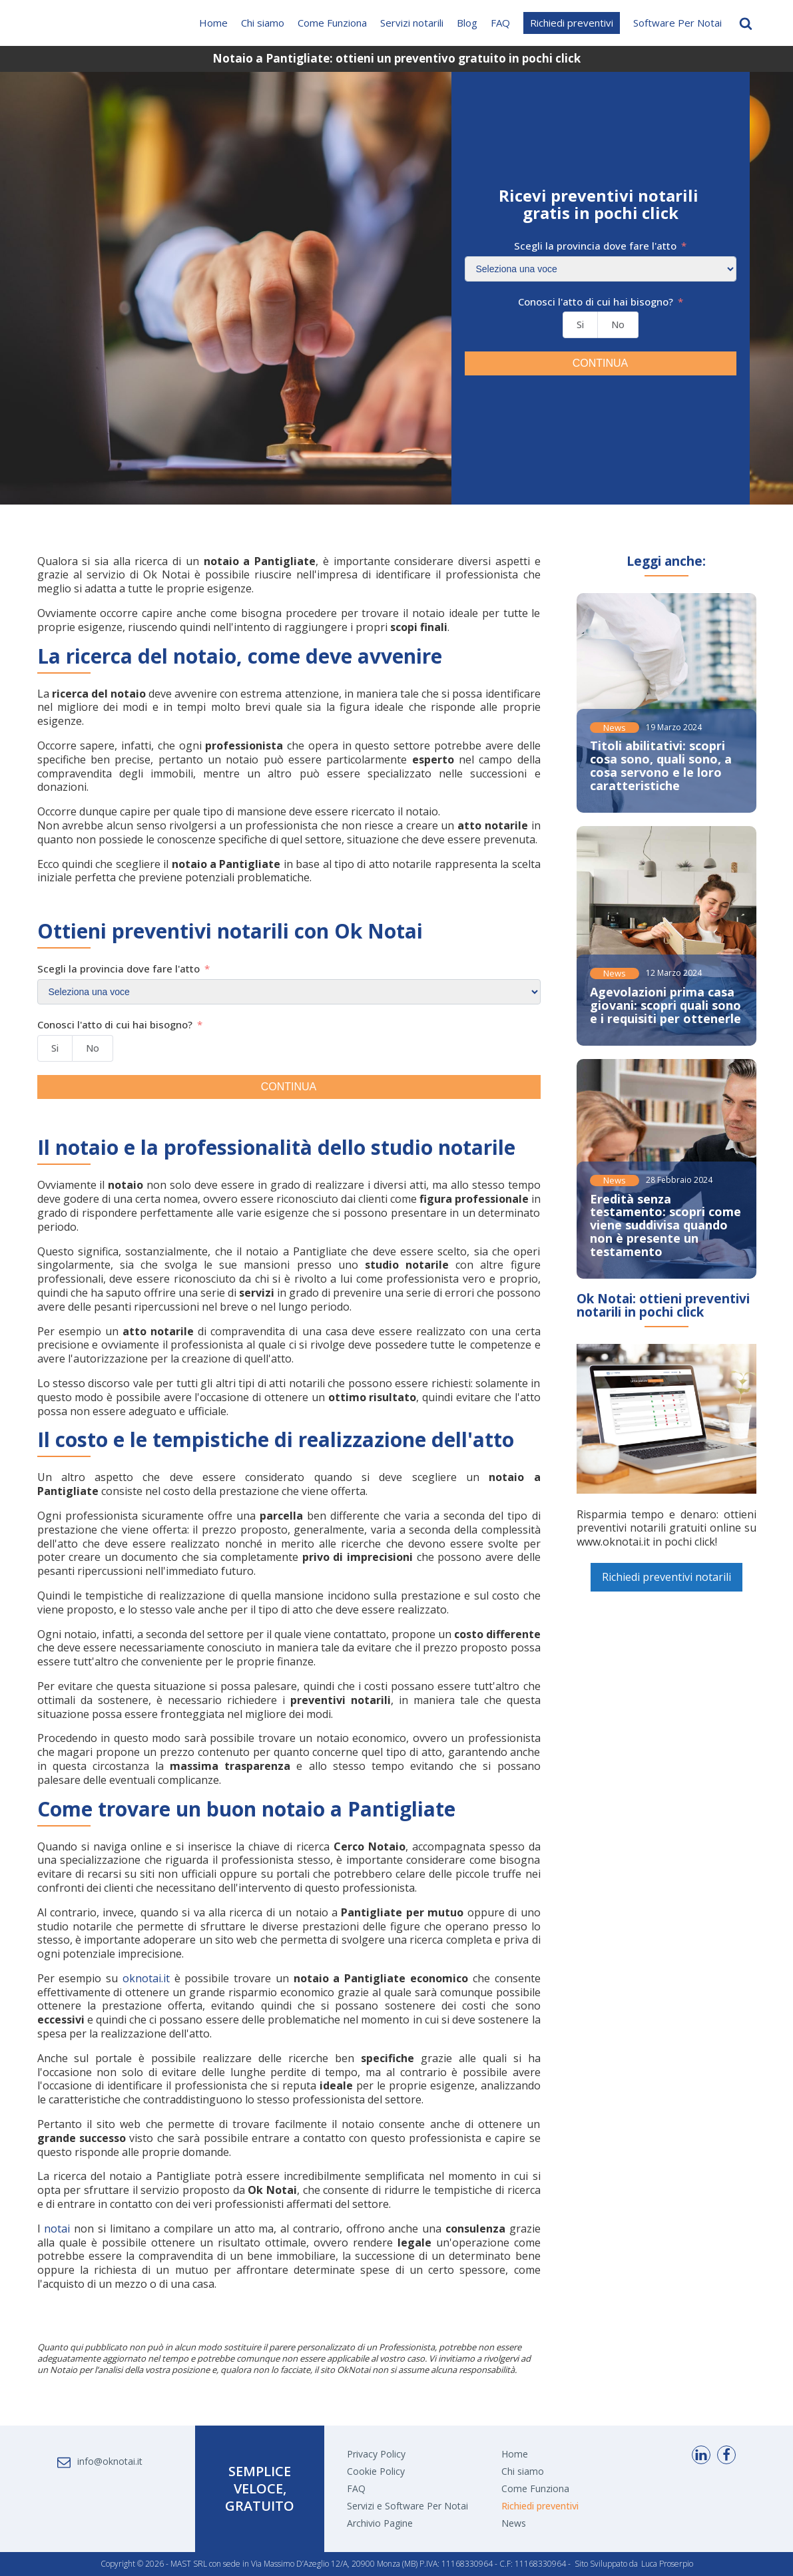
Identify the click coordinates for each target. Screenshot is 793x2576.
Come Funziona (332, 23)
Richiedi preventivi (571, 23)
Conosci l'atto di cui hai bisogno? (595, 302)
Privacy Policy (376, 2454)
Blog (467, 23)
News (614, 728)
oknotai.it (146, 1978)
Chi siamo (262, 23)
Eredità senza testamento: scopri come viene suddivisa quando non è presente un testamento (665, 1225)
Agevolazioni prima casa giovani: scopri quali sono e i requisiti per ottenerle (665, 1005)
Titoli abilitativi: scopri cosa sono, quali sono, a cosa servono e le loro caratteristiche (661, 765)
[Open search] (745, 23)
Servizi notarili (411, 23)
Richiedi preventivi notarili (666, 1577)
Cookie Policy (376, 2471)
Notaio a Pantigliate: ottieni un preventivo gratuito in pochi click (396, 58)
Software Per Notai (677, 23)
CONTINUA (601, 363)
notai (57, 2228)
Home (213, 23)
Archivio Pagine (380, 2523)
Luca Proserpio (667, 2564)
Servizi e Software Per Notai (407, 2505)
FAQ (500, 23)
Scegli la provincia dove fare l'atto (595, 246)
